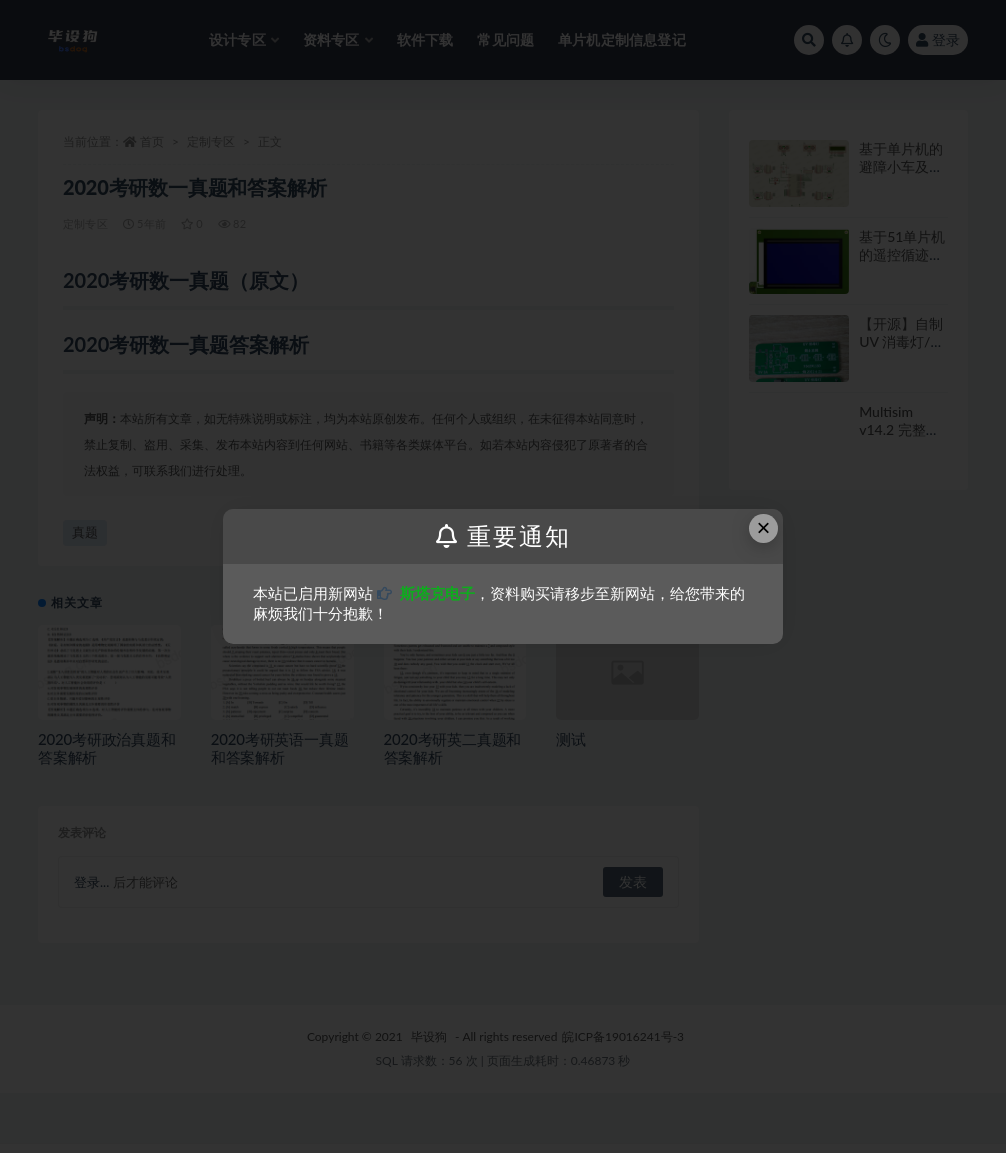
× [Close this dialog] (764, 527)
